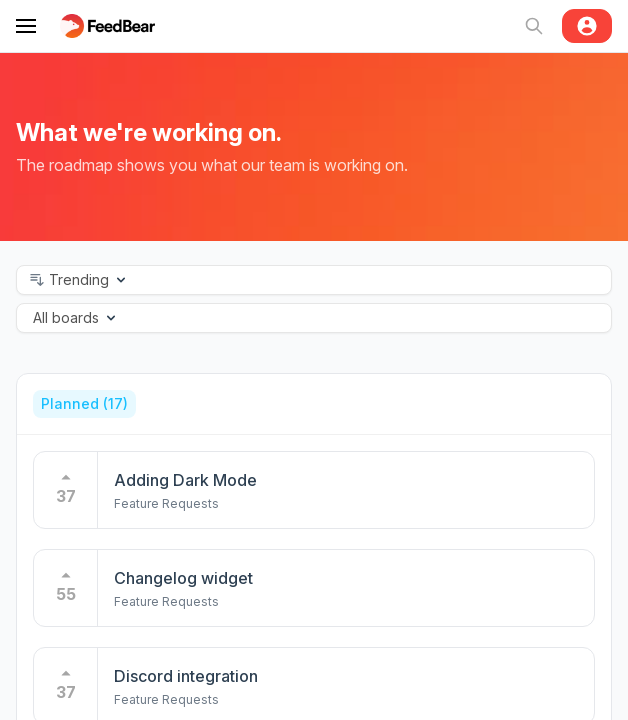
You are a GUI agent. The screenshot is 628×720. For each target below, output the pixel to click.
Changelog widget (183, 559)
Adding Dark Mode (185, 461)
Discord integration (186, 657)
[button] (314, 280)
